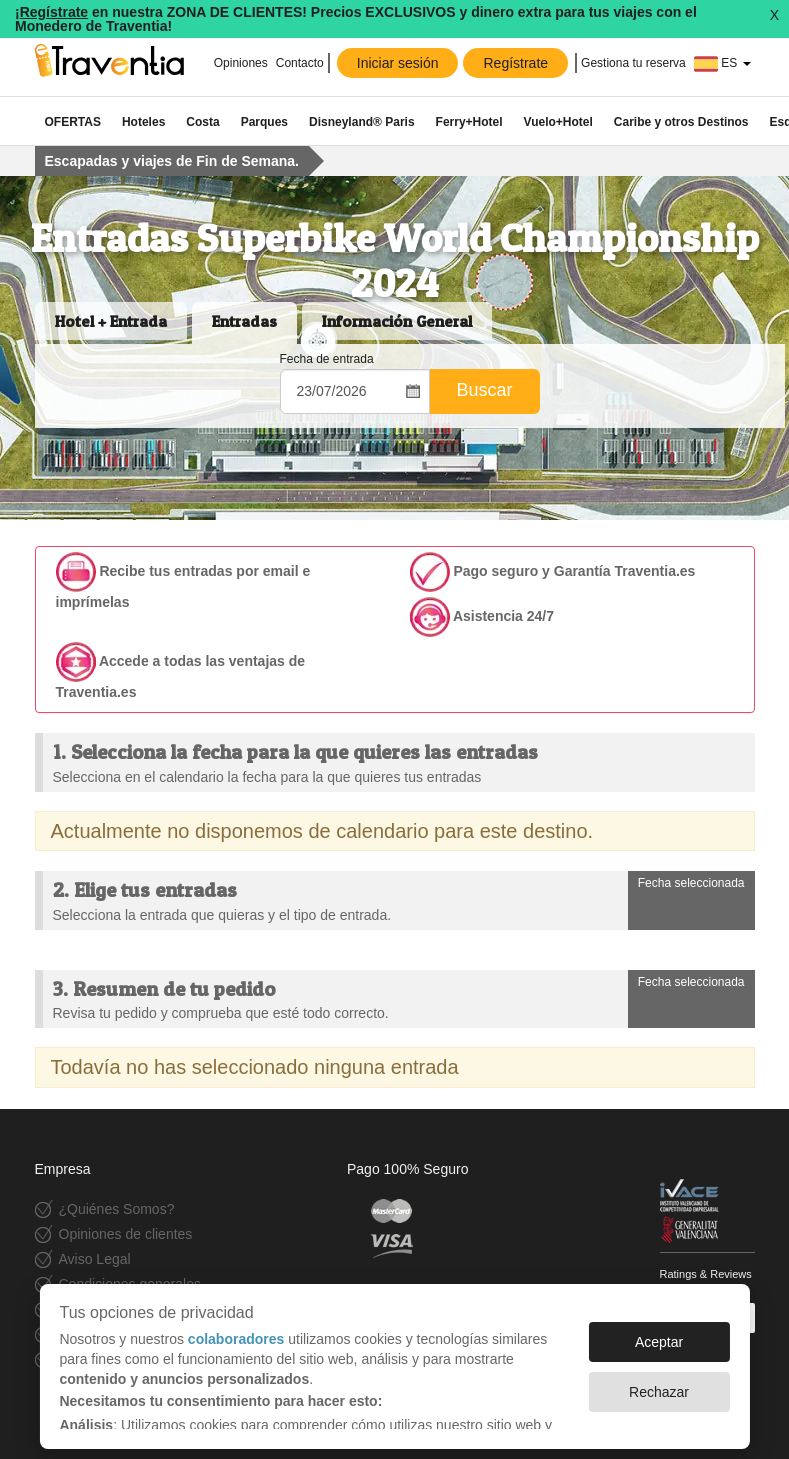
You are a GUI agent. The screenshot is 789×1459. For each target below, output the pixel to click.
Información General (397, 321)
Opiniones (241, 63)
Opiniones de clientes (126, 1234)
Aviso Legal (95, 1259)
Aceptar (659, 1342)
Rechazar (659, 1392)
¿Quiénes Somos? (117, 1209)
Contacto (300, 63)
